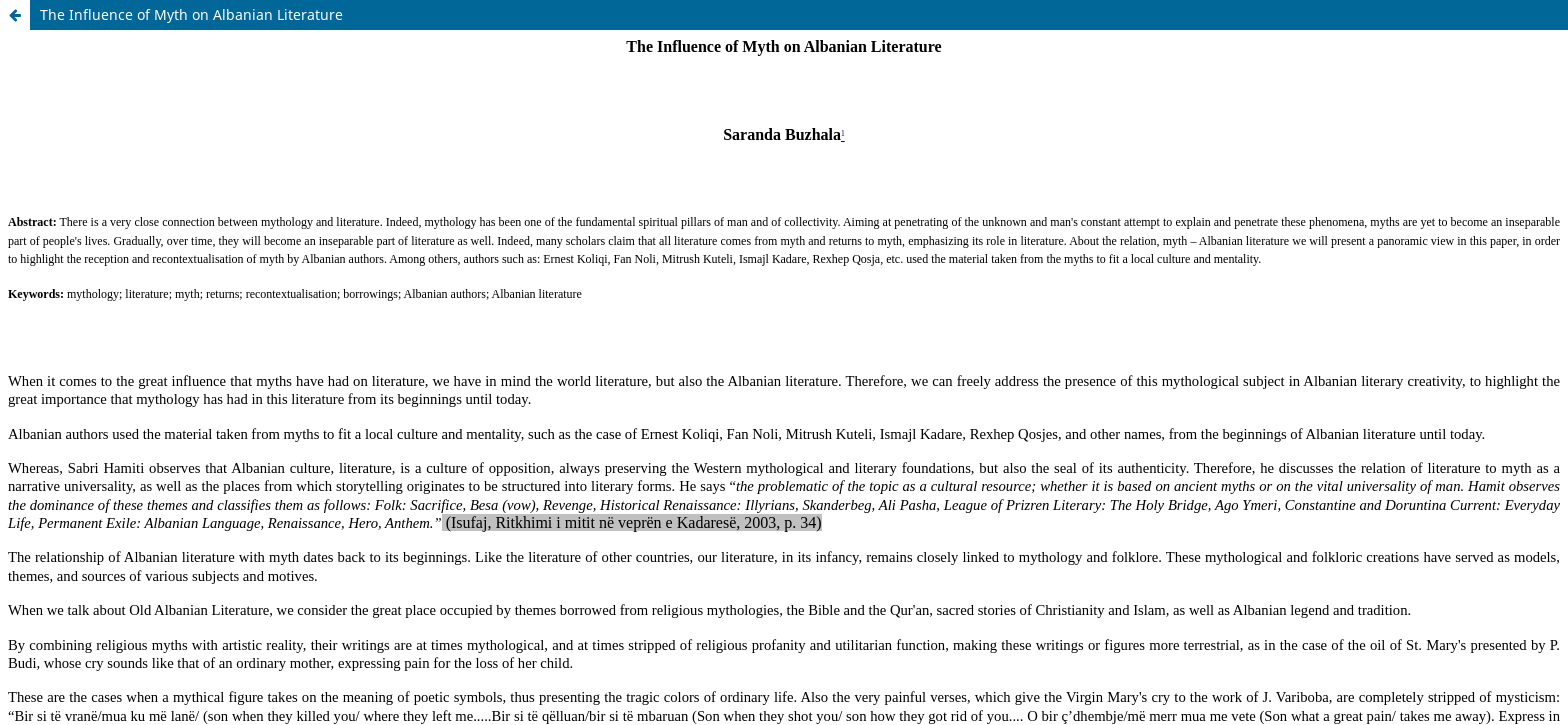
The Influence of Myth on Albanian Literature (191, 14)
